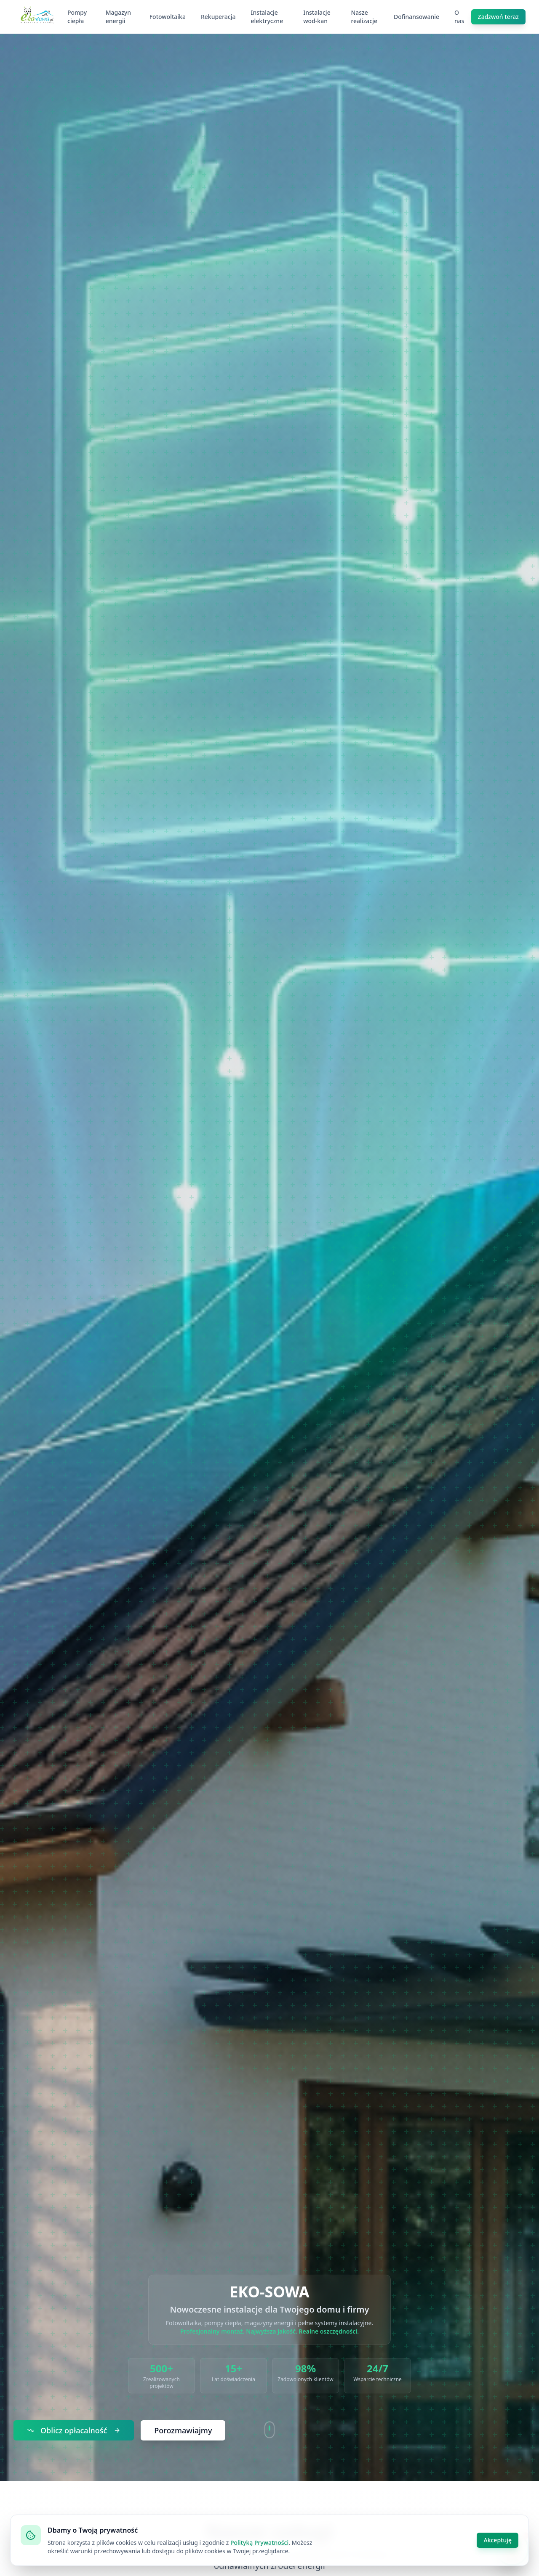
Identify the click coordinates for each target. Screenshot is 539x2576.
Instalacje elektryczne (267, 16)
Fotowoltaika (167, 17)
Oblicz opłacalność (73, 2430)
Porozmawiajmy (183, 2430)
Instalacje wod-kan (316, 16)
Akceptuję (497, 2540)
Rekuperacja (218, 17)
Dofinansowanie (416, 17)
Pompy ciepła (77, 16)
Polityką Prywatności (259, 2543)
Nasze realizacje (364, 16)
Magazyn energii (118, 16)
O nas (459, 16)
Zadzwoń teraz (498, 17)
